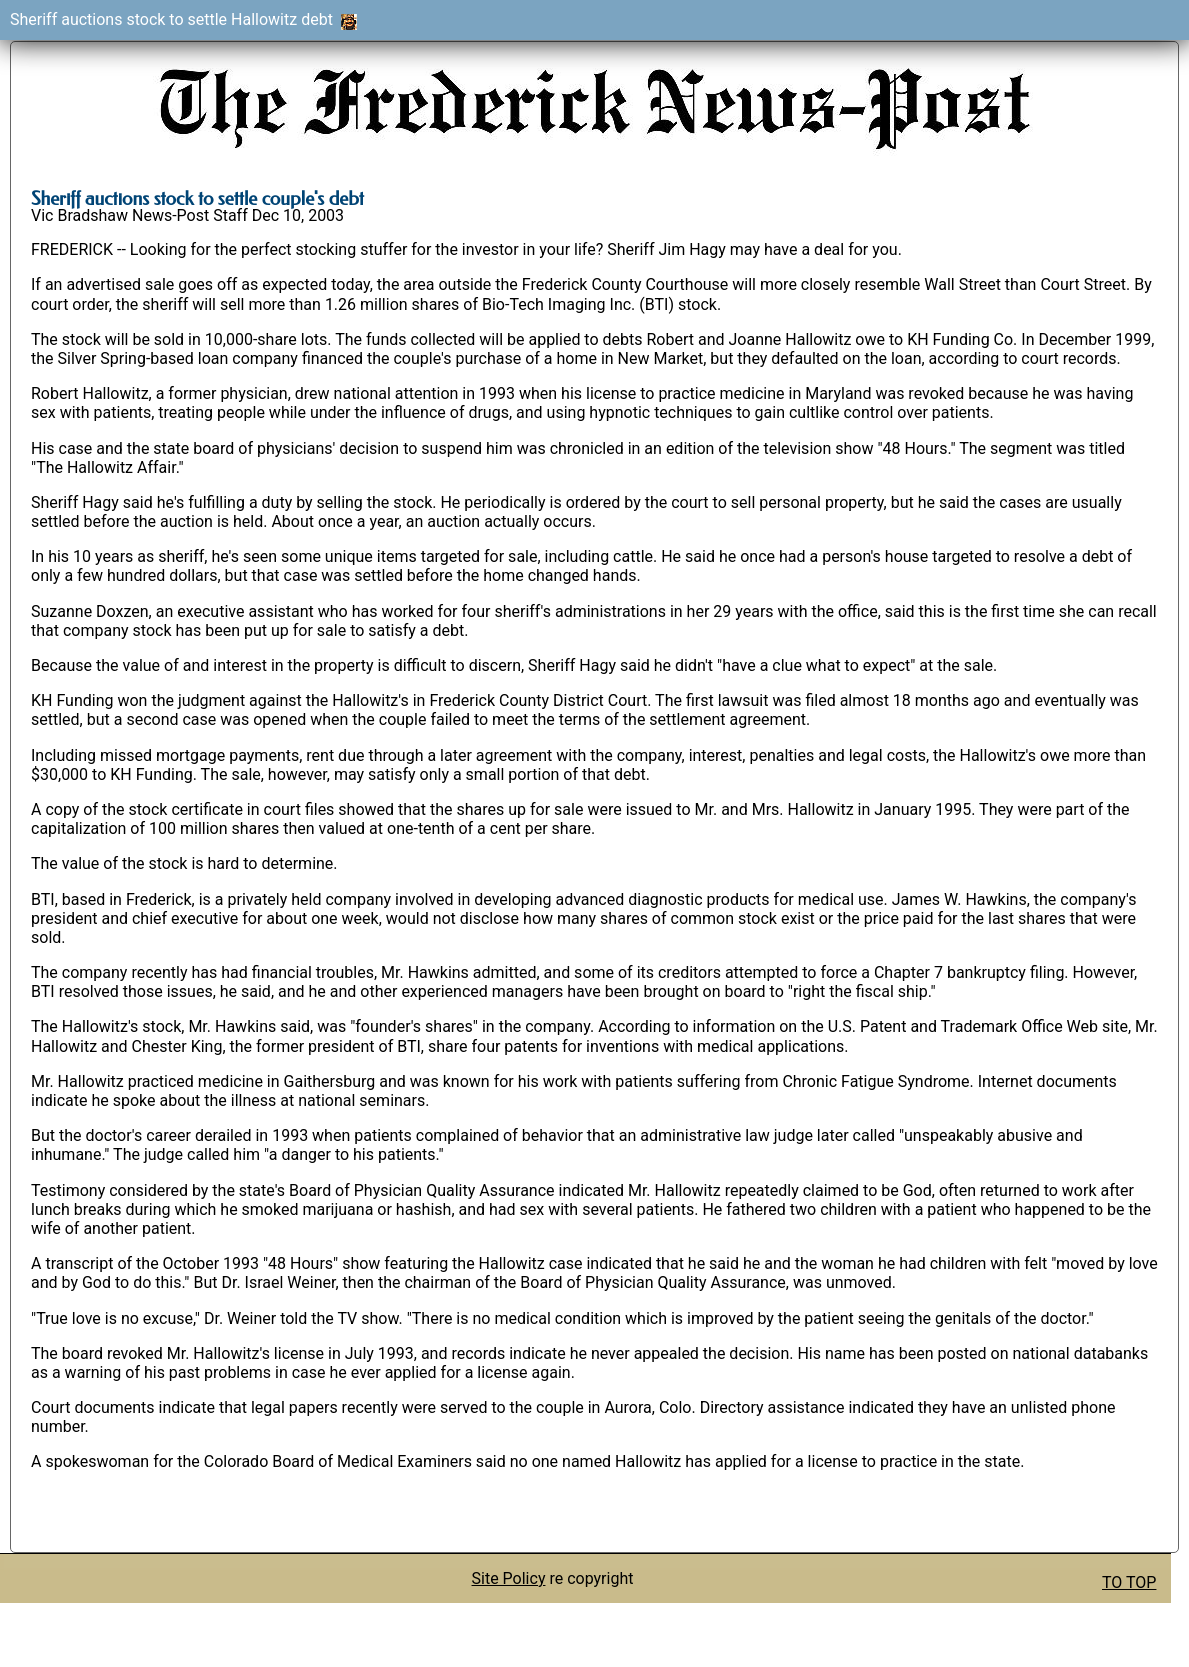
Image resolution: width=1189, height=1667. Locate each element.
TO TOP (1129, 1582)
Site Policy (509, 1578)
